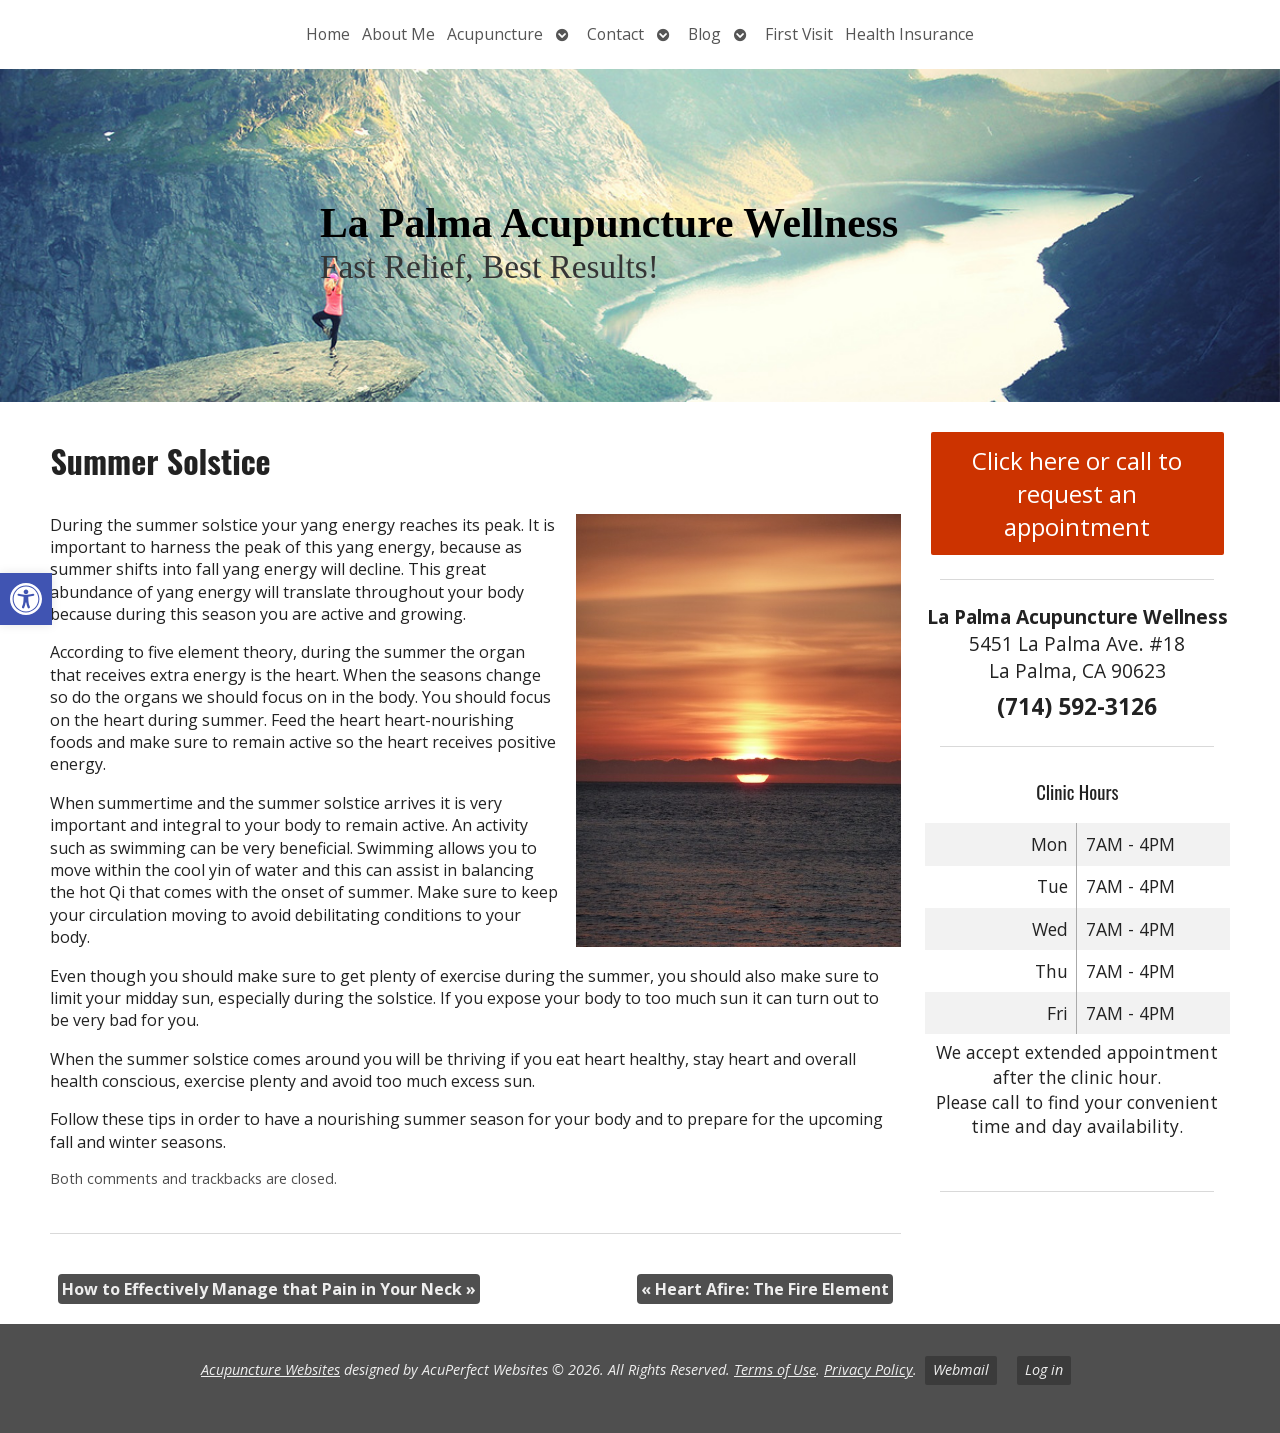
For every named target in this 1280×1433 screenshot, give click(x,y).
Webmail (961, 1369)
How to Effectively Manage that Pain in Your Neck (269, 1289)
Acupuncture (495, 34)
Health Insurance (909, 34)
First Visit (799, 34)
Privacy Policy (868, 1369)
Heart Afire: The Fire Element (765, 1289)
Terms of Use (775, 1369)
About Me (398, 34)
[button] (26, 599)
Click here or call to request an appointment (1077, 493)
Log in (1044, 1369)
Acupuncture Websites (270, 1369)
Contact (615, 34)
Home (328, 34)
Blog (704, 34)
